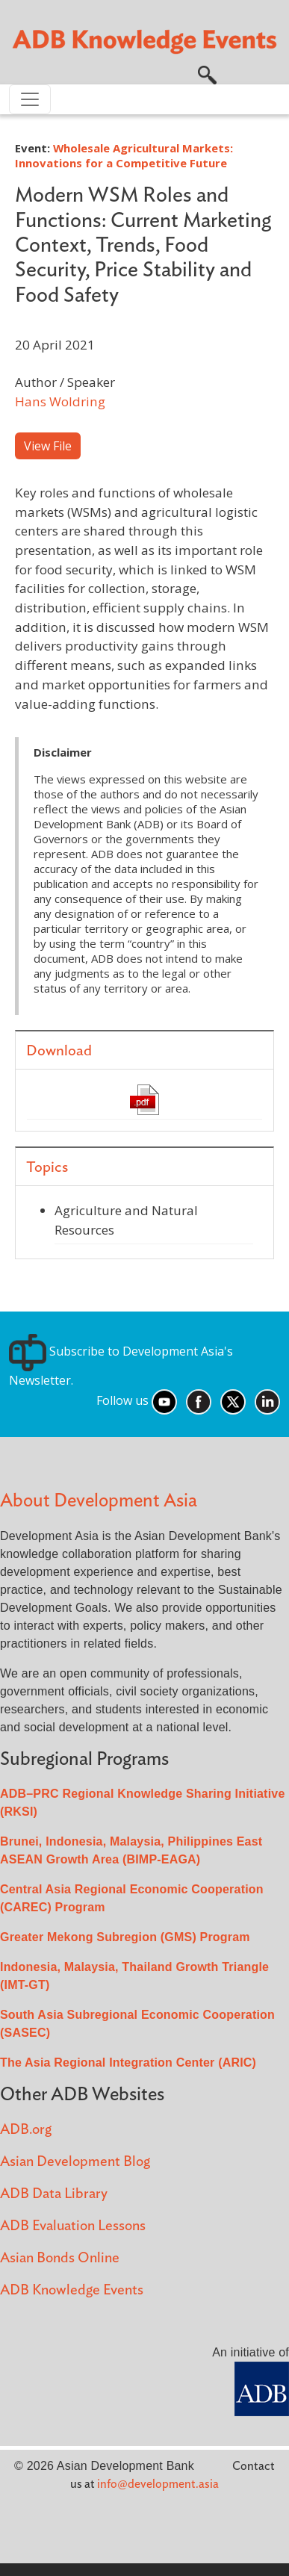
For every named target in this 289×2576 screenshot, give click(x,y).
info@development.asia (158, 2484)
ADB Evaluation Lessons (73, 2226)
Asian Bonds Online (59, 2258)
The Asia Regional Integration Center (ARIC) (128, 2062)
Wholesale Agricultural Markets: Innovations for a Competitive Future (124, 155)
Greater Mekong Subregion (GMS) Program (125, 1937)
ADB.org (26, 2130)
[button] (207, 74)
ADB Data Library (54, 2194)
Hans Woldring (60, 401)
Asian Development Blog (75, 2162)
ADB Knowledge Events (71, 2290)
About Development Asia (98, 1501)
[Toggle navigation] (30, 99)
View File (48, 446)
